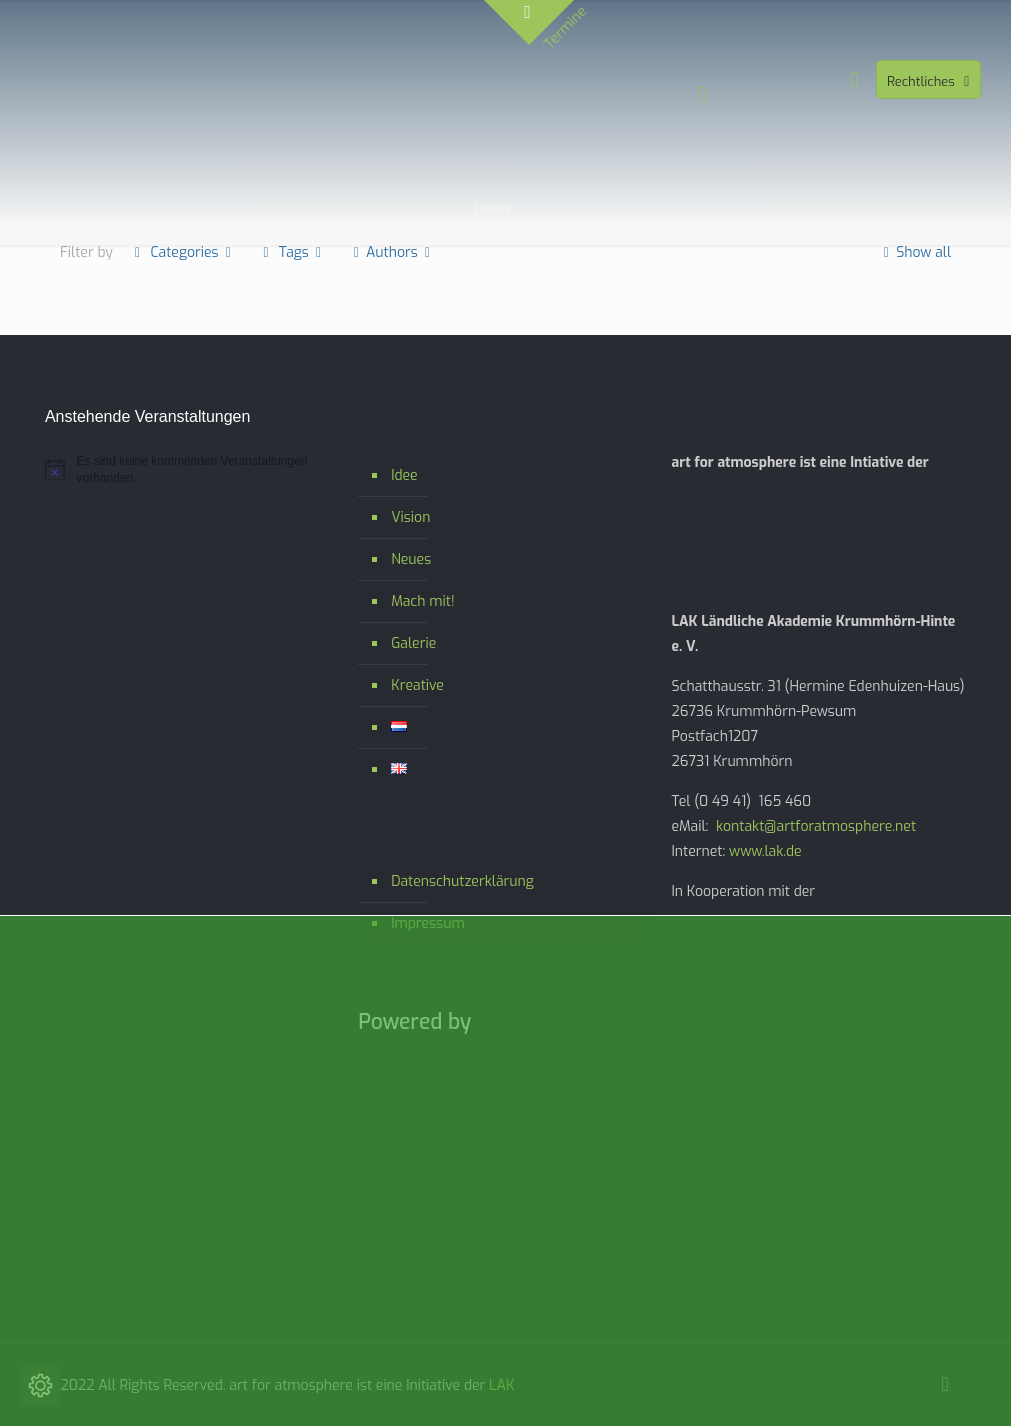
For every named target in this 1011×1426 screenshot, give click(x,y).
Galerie (413, 643)
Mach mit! (422, 601)
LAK (501, 1385)
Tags (292, 252)
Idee (404, 475)
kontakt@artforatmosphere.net (816, 826)
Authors (391, 252)
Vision (410, 517)
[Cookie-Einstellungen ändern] (40, 1386)
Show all (914, 252)
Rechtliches (930, 81)
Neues (411, 559)
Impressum (428, 923)
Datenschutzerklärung (462, 881)
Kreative (417, 685)
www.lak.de (765, 851)
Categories (183, 252)
